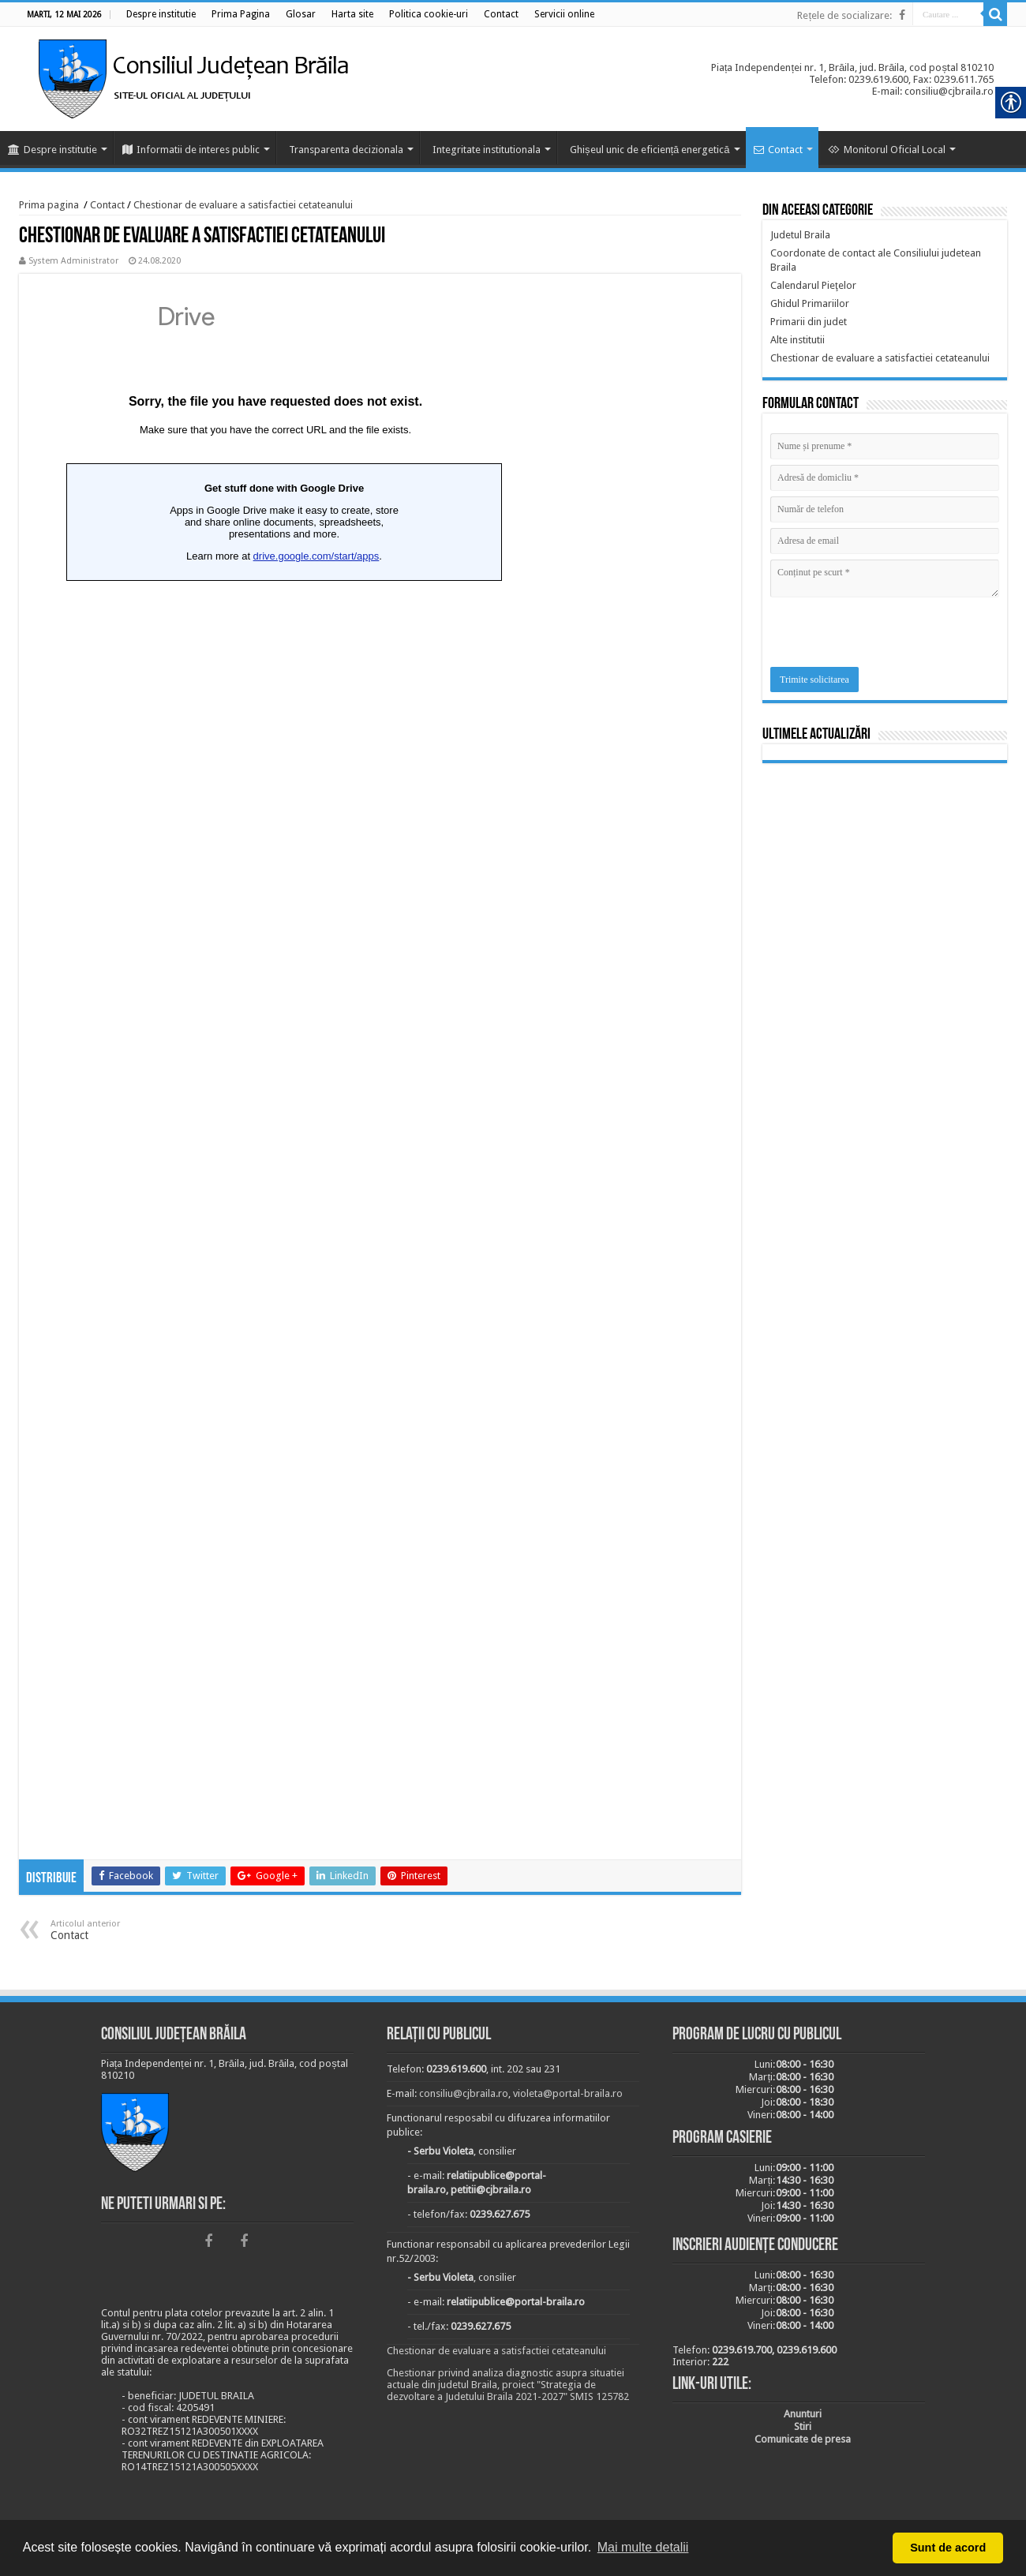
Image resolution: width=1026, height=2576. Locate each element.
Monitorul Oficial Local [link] (886, 149)
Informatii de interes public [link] (191, 149)
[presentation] (890, 636)
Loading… (275, 1068)
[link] (161, 14)
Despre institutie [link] (52, 149)
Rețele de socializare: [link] (844, 15)
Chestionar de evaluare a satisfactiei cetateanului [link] (243, 205)
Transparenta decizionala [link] (346, 149)
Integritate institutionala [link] (486, 149)
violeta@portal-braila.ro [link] (568, 2093)
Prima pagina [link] (49, 205)
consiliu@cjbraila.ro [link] (463, 2093)
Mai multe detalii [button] (643, 2547)
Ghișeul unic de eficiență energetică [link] (650, 149)
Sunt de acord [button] (948, 2547)
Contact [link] (778, 149)
